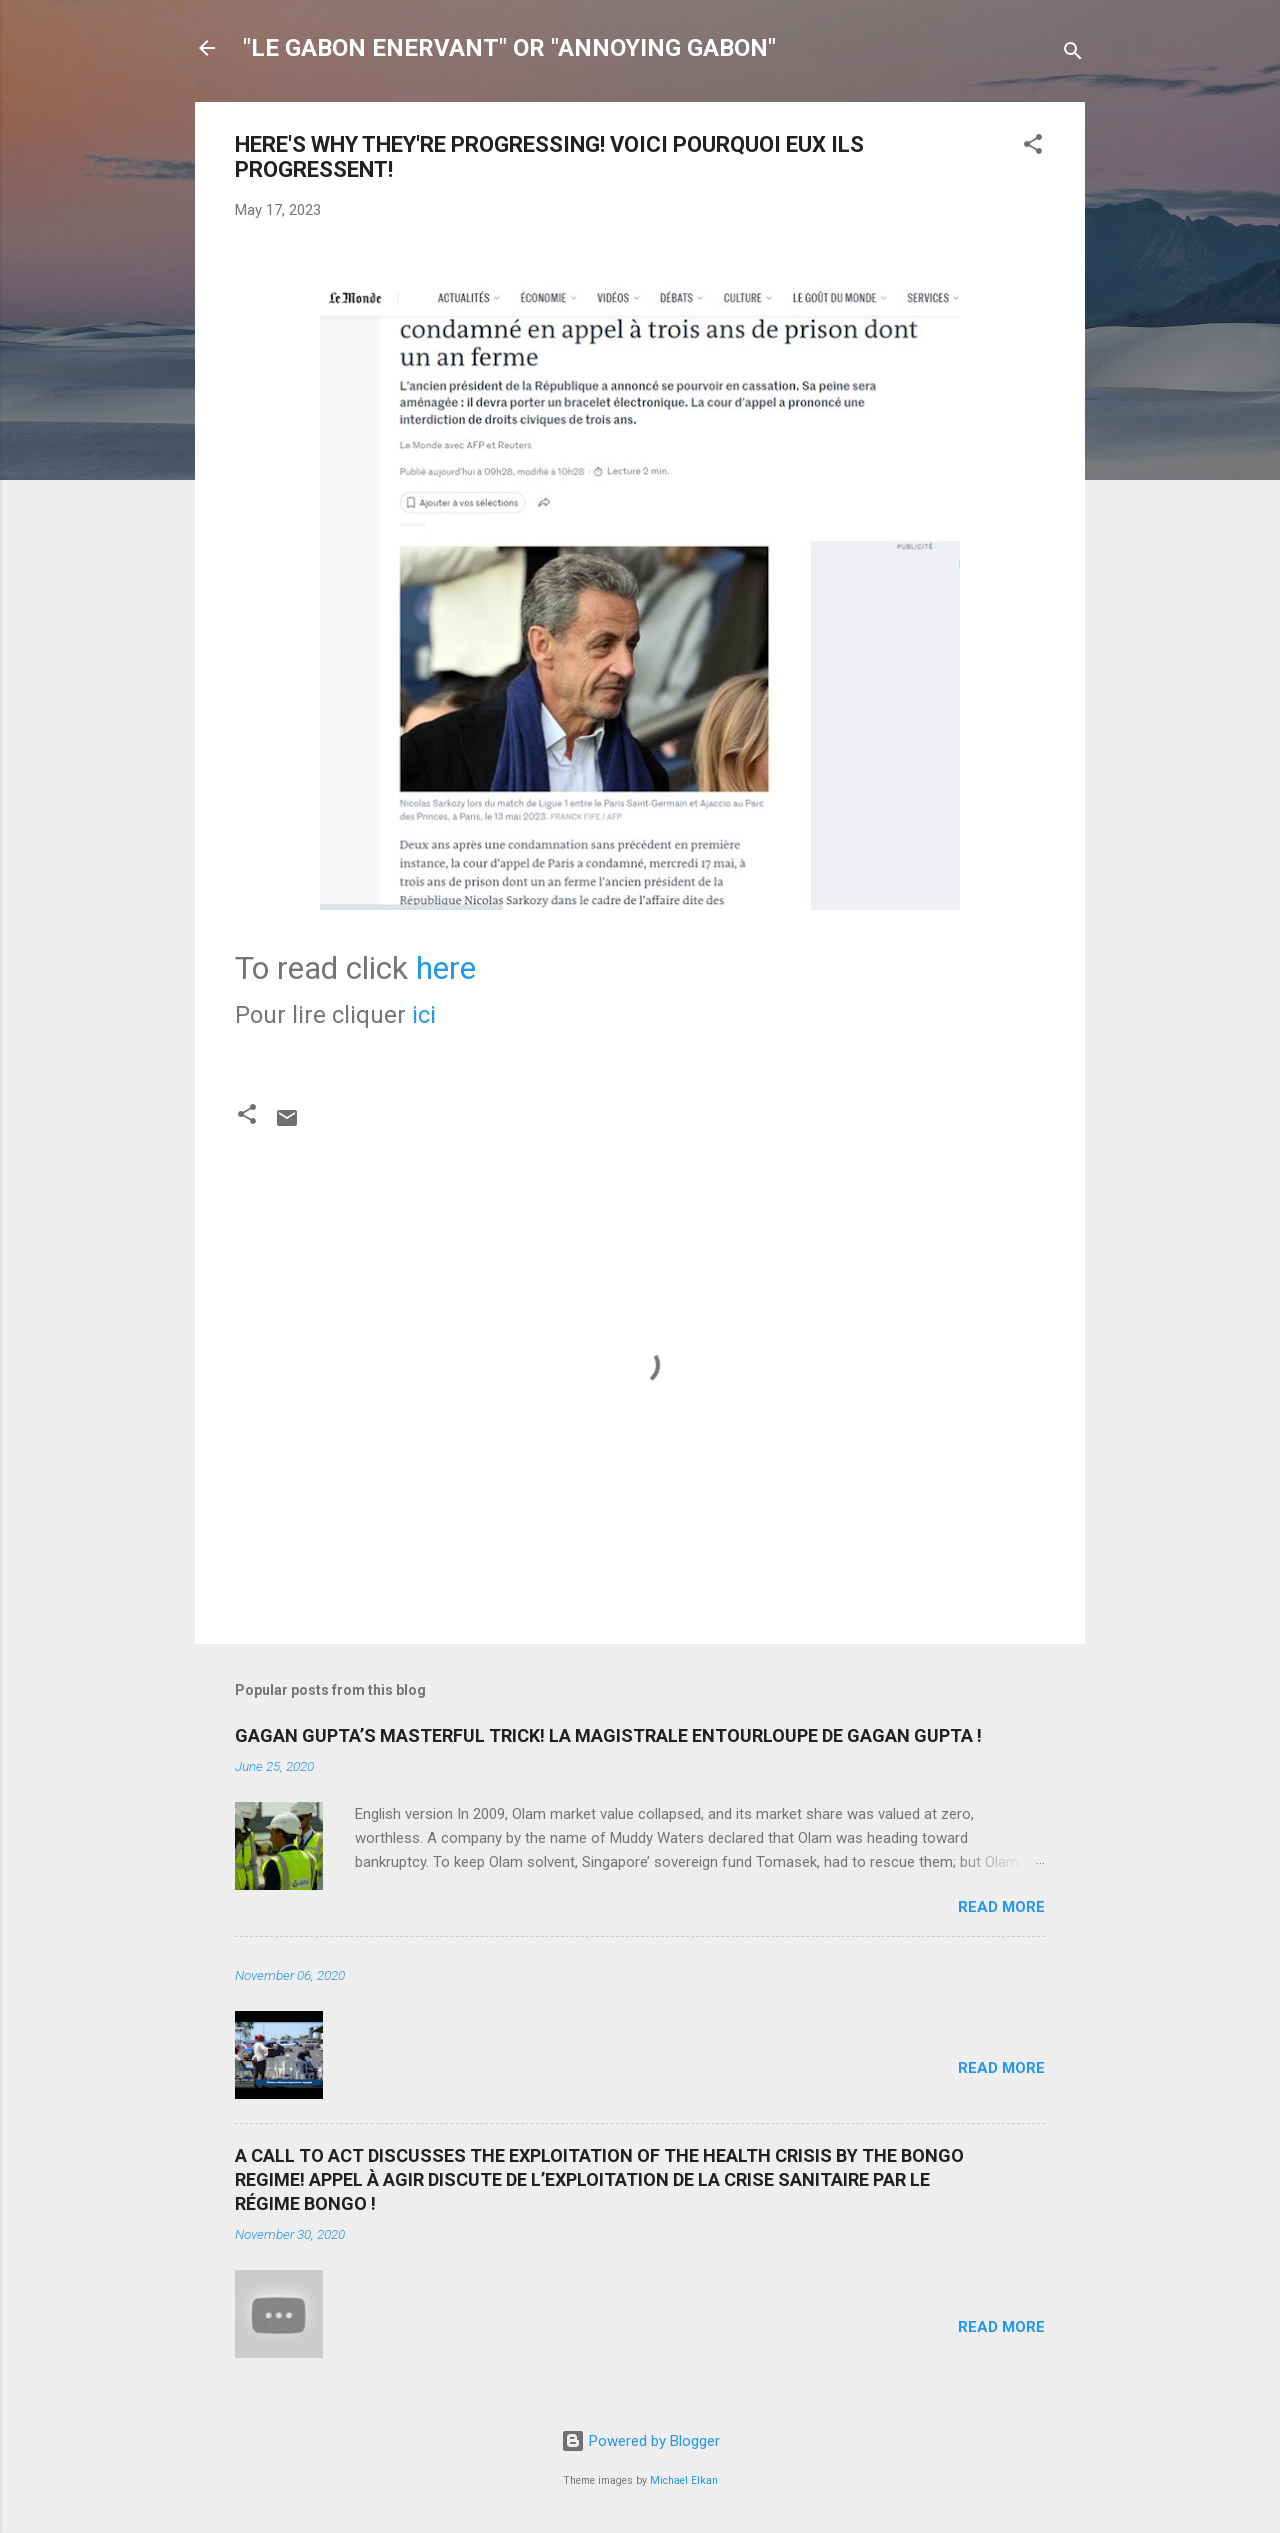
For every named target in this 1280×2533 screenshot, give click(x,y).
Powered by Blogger (640, 2441)
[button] (1033, 147)
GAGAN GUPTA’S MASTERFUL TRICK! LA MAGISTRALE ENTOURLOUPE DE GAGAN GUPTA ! (608, 1735)
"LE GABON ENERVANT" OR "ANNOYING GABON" (509, 48)
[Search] (1073, 54)
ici (424, 1015)
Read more (1001, 1907)
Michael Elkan (684, 2480)
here (446, 968)
